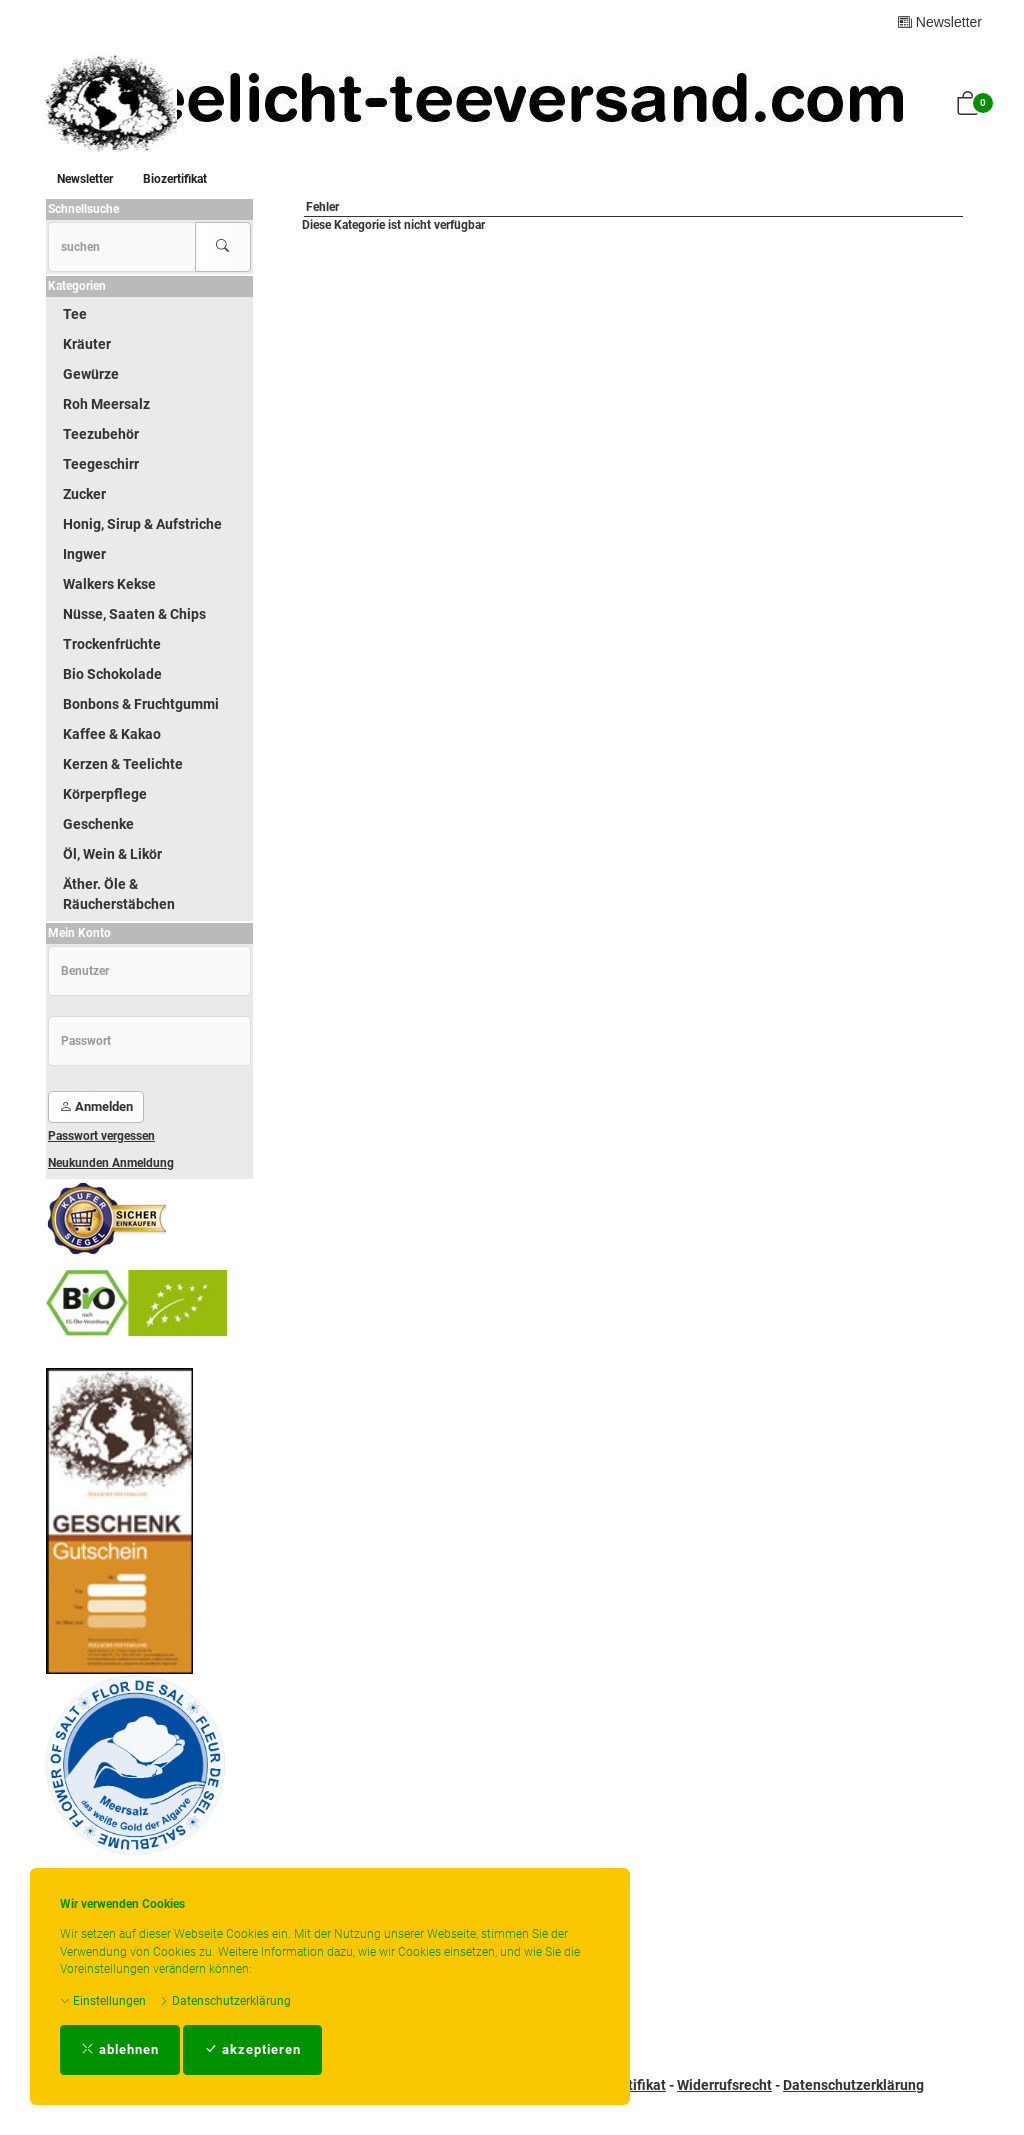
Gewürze (91, 374)
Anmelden (96, 1106)
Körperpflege (105, 794)
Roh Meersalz (106, 404)
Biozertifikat (175, 179)
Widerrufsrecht (724, 2085)
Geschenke (98, 824)
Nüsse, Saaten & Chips (134, 614)
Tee (75, 314)
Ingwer (84, 554)
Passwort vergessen (101, 1136)
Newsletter (940, 22)
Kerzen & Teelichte (123, 764)
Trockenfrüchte (112, 644)
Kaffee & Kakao (112, 734)
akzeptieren (252, 2049)
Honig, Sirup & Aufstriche (142, 524)
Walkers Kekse (109, 584)
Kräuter (87, 344)
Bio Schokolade (112, 674)
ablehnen (120, 2049)
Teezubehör (101, 434)
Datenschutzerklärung (225, 2001)
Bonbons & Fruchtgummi (141, 704)
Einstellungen (103, 2001)
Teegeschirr (101, 464)
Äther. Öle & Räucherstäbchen (119, 894)
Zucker (84, 494)
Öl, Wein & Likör (112, 854)
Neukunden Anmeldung (111, 1163)
